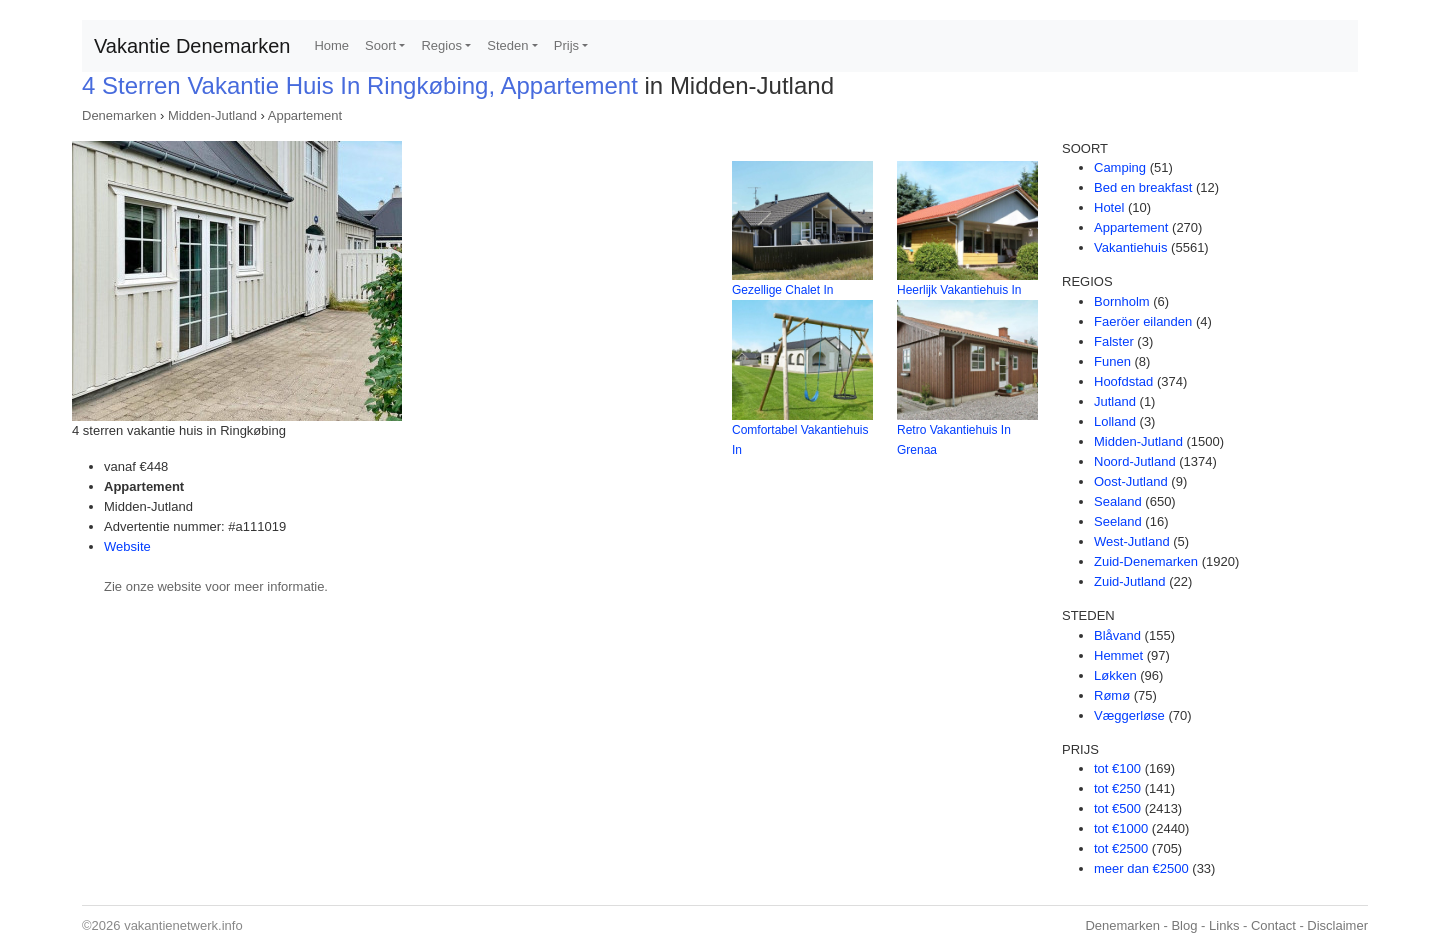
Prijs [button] (566, 45)
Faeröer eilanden (1143, 321)
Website (127, 546)
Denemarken (119, 115)
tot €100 (1117, 768)
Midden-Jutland (212, 115)
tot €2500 (1121, 848)
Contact (1273, 925)
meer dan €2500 (1141, 868)
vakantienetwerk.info (183, 925)
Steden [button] (507, 45)
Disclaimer (1337, 925)
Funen (1112, 361)
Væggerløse (1129, 715)
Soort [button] (380, 45)
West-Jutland (1132, 541)
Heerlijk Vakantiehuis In (959, 290)
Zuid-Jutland (1130, 581)
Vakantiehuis (1130, 247)
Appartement (305, 115)
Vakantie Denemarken (192, 46)
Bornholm (1122, 301)
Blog (1184, 925)
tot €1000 (1121, 828)
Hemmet (1118, 655)
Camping (1120, 167)
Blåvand (1117, 635)
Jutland (1115, 401)
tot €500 (1117, 808)
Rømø (1112, 695)
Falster (1114, 341)
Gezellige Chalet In (782, 290)
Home (331, 45)
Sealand (1118, 501)
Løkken (1115, 675)
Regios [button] (441, 45)
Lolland (1115, 421)
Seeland (1118, 521)
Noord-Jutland (1135, 461)
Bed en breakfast (1143, 187)
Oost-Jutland (1131, 481)
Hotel (1109, 207)
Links (1224, 925)
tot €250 (1117, 788)
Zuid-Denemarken (1146, 561)
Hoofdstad (1123, 381)
